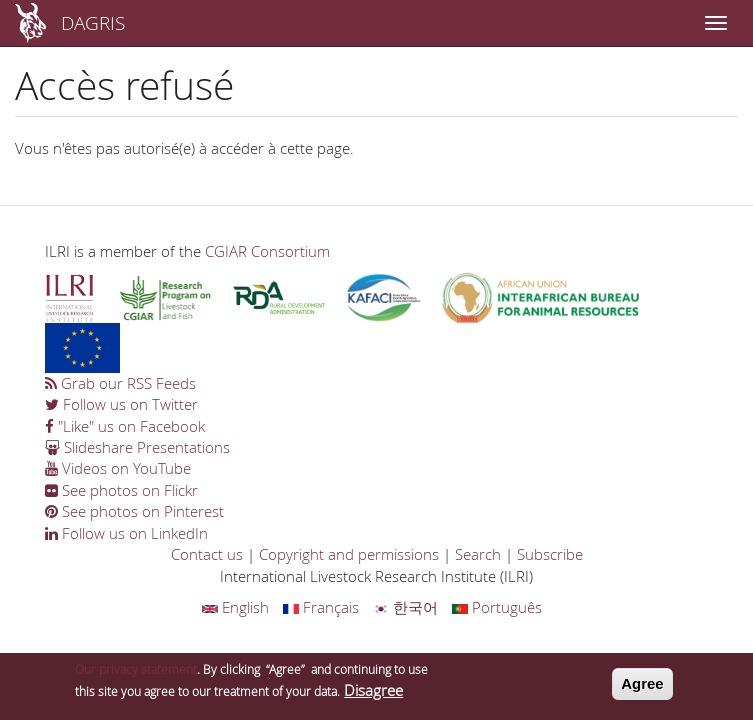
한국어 (405, 607)
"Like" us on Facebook (125, 426)
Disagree (373, 690)
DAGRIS (93, 22)
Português (497, 607)
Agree (642, 683)
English (235, 607)
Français (321, 607)
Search (478, 554)
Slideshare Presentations (137, 447)
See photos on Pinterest (134, 511)
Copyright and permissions (349, 554)
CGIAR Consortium (267, 251)
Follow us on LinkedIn (126, 533)
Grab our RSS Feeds (120, 383)
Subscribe (550, 554)
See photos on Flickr (121, 490)
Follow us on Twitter (121, 404)
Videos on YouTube (118, 468)
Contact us (207, 554)
